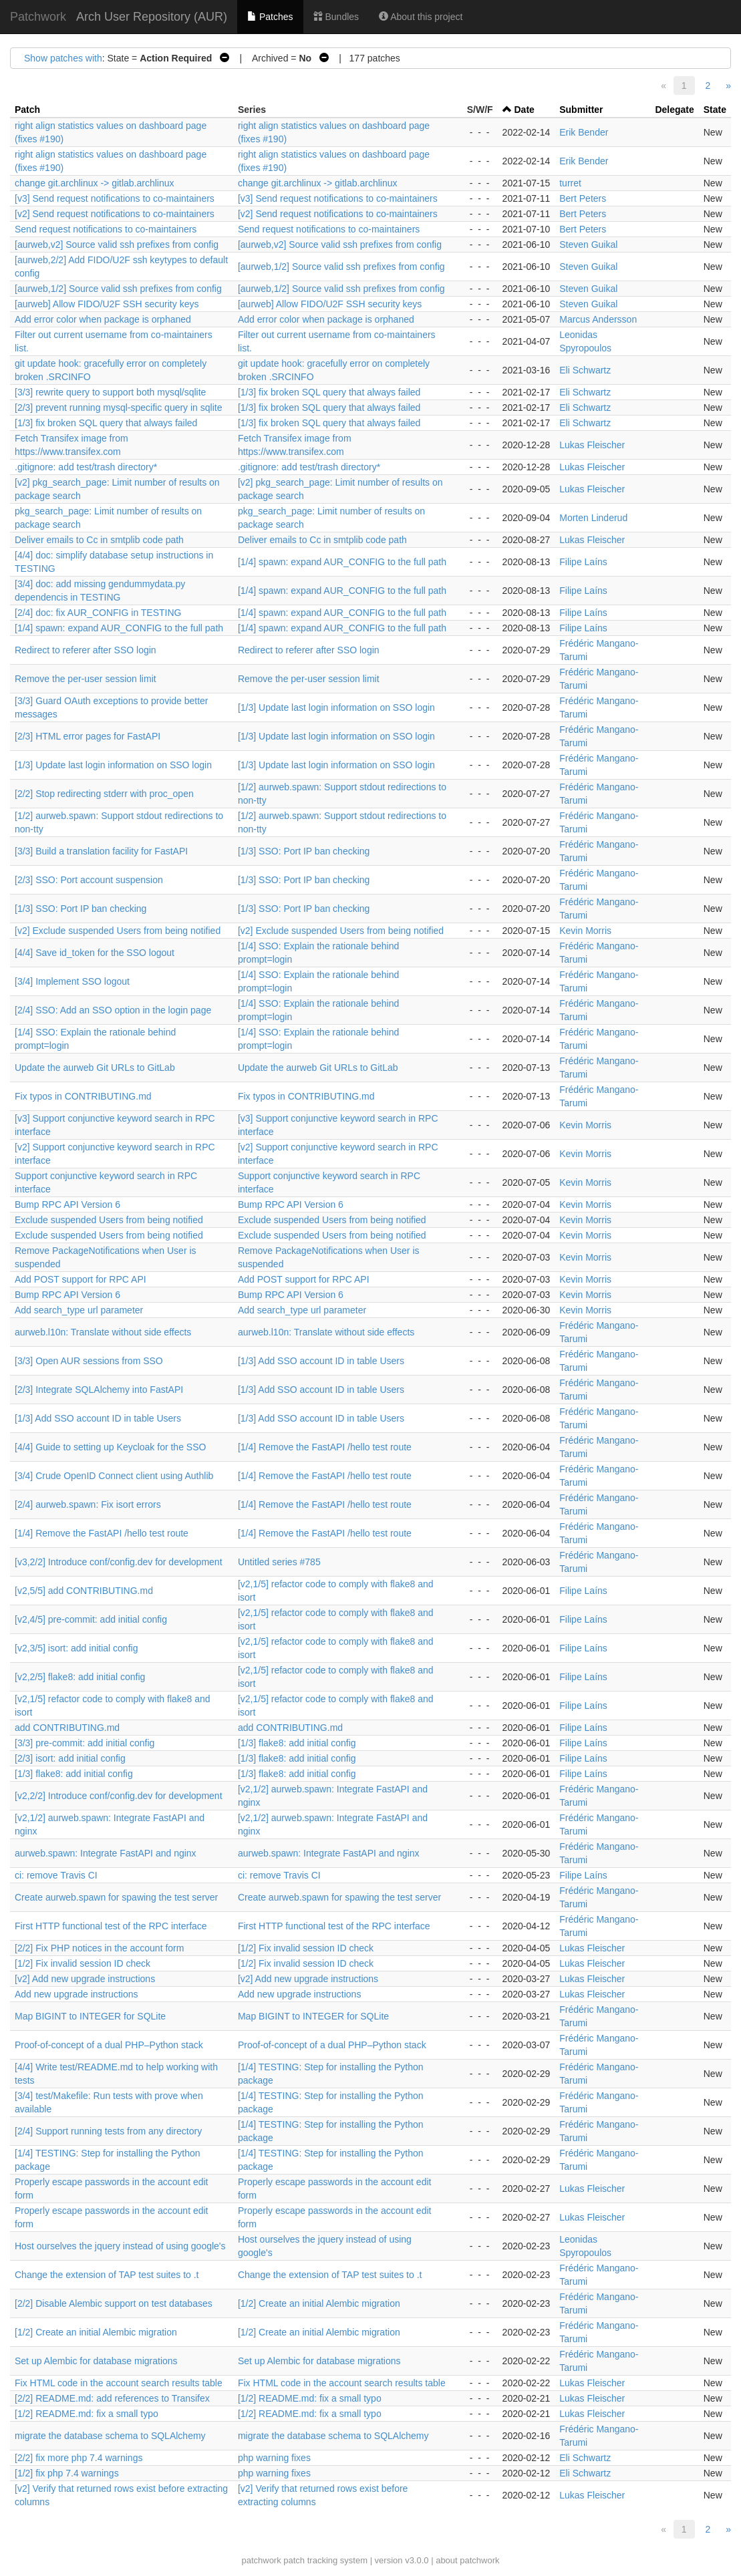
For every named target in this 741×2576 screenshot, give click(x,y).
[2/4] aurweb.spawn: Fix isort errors (88, 1504)
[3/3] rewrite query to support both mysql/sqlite (110, 392)
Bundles (336, 16)
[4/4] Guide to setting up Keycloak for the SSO (110, 1447)
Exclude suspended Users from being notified (109, 1220)
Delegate (674, 109)
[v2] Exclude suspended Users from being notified (117, 930)
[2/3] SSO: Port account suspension (89, 879)
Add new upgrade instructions (76, 1994)
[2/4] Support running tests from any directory (108, 2131)
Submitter (581, 109)
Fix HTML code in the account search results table (119, 2383)
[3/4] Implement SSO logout (72, 981)
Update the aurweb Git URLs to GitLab (95, 1067)
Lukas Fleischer (592, 445)
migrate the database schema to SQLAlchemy (110, 2435)
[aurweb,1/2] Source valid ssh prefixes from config (341, 266)
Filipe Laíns (583, 561)
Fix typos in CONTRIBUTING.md (83, 1096)
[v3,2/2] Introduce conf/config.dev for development (119, 1562)
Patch (27, 109)
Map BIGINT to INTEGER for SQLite (90, 2016)
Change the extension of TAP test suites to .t (107, 2274)
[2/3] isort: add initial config (70, 1758)
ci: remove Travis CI (56, 1875)
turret (570, 183)
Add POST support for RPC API (80, 1279)
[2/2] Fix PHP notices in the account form (99, 1948)
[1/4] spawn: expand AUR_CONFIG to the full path (342, 561)
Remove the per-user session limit (85, 678)
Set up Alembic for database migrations (96, 2361)
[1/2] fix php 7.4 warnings (67, 2473)
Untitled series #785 (279, 1562)
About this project (420, 16)
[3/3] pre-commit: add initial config (84, 1743)
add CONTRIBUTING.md (67, 1727)
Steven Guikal (588, 244)
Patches (270, 16)
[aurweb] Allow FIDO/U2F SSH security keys (106, 304)
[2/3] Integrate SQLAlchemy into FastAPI (99, 1389)
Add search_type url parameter (79, 1310)
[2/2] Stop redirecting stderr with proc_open (104, 793)
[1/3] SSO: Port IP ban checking (303, 851)
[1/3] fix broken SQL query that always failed (329, 392)
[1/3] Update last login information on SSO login (336, 707)
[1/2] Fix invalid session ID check (306, 1948)
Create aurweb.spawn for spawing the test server (116, 1897)
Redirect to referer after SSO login (85, 650)
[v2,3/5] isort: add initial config (76, 1648)
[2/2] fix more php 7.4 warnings (78, 2457)
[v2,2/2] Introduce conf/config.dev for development (119, 1795)
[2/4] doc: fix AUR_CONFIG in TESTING (98, 612)
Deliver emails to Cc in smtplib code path (99, 539)
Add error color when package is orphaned (103, 319)
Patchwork (38, 16)
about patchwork (467, 2560)
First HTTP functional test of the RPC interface (111, 1926)
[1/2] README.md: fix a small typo (310, 2398)
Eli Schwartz (585, 370)
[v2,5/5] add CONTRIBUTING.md (84, 1590)
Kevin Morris (585, 930)
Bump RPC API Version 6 (67, 1204)
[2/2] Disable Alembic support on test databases (113, 2303)
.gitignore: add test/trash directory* (86, 467)
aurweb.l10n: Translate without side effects (103, 1332)
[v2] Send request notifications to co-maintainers (114, 213)
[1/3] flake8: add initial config (297, 1743)
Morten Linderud (593, 517)
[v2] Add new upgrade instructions (85, 1978)
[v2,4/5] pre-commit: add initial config (91, 1619)
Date (524, 109)
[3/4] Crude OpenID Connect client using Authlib (114, 1475)
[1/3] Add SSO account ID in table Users (321, 1360)
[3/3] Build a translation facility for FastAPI (101, 851)
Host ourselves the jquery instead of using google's (120, 2246)
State (715, 109)
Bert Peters (582, 198)
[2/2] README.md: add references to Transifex (112, 2398)
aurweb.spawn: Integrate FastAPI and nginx (105, 1853)
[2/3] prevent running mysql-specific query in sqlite (118, 407)
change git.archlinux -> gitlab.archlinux (94, 183)
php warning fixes (274, 2457)
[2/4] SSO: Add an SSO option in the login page (113, 1010)
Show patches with (63, 58)
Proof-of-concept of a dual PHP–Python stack (109, 2045)
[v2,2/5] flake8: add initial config (80, 1676)
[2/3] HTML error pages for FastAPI (87, 736)
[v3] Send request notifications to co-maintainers (114, 198)
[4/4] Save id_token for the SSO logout (94, 952)
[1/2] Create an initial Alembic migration (319, 2303)
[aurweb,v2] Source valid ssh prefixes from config (116, 244)
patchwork (261, 2560)
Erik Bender (583, 132)
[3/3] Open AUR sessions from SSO (89, 1360)
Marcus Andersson (598, 319)
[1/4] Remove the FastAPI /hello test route (325, 1447)
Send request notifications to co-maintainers (105, 229)
